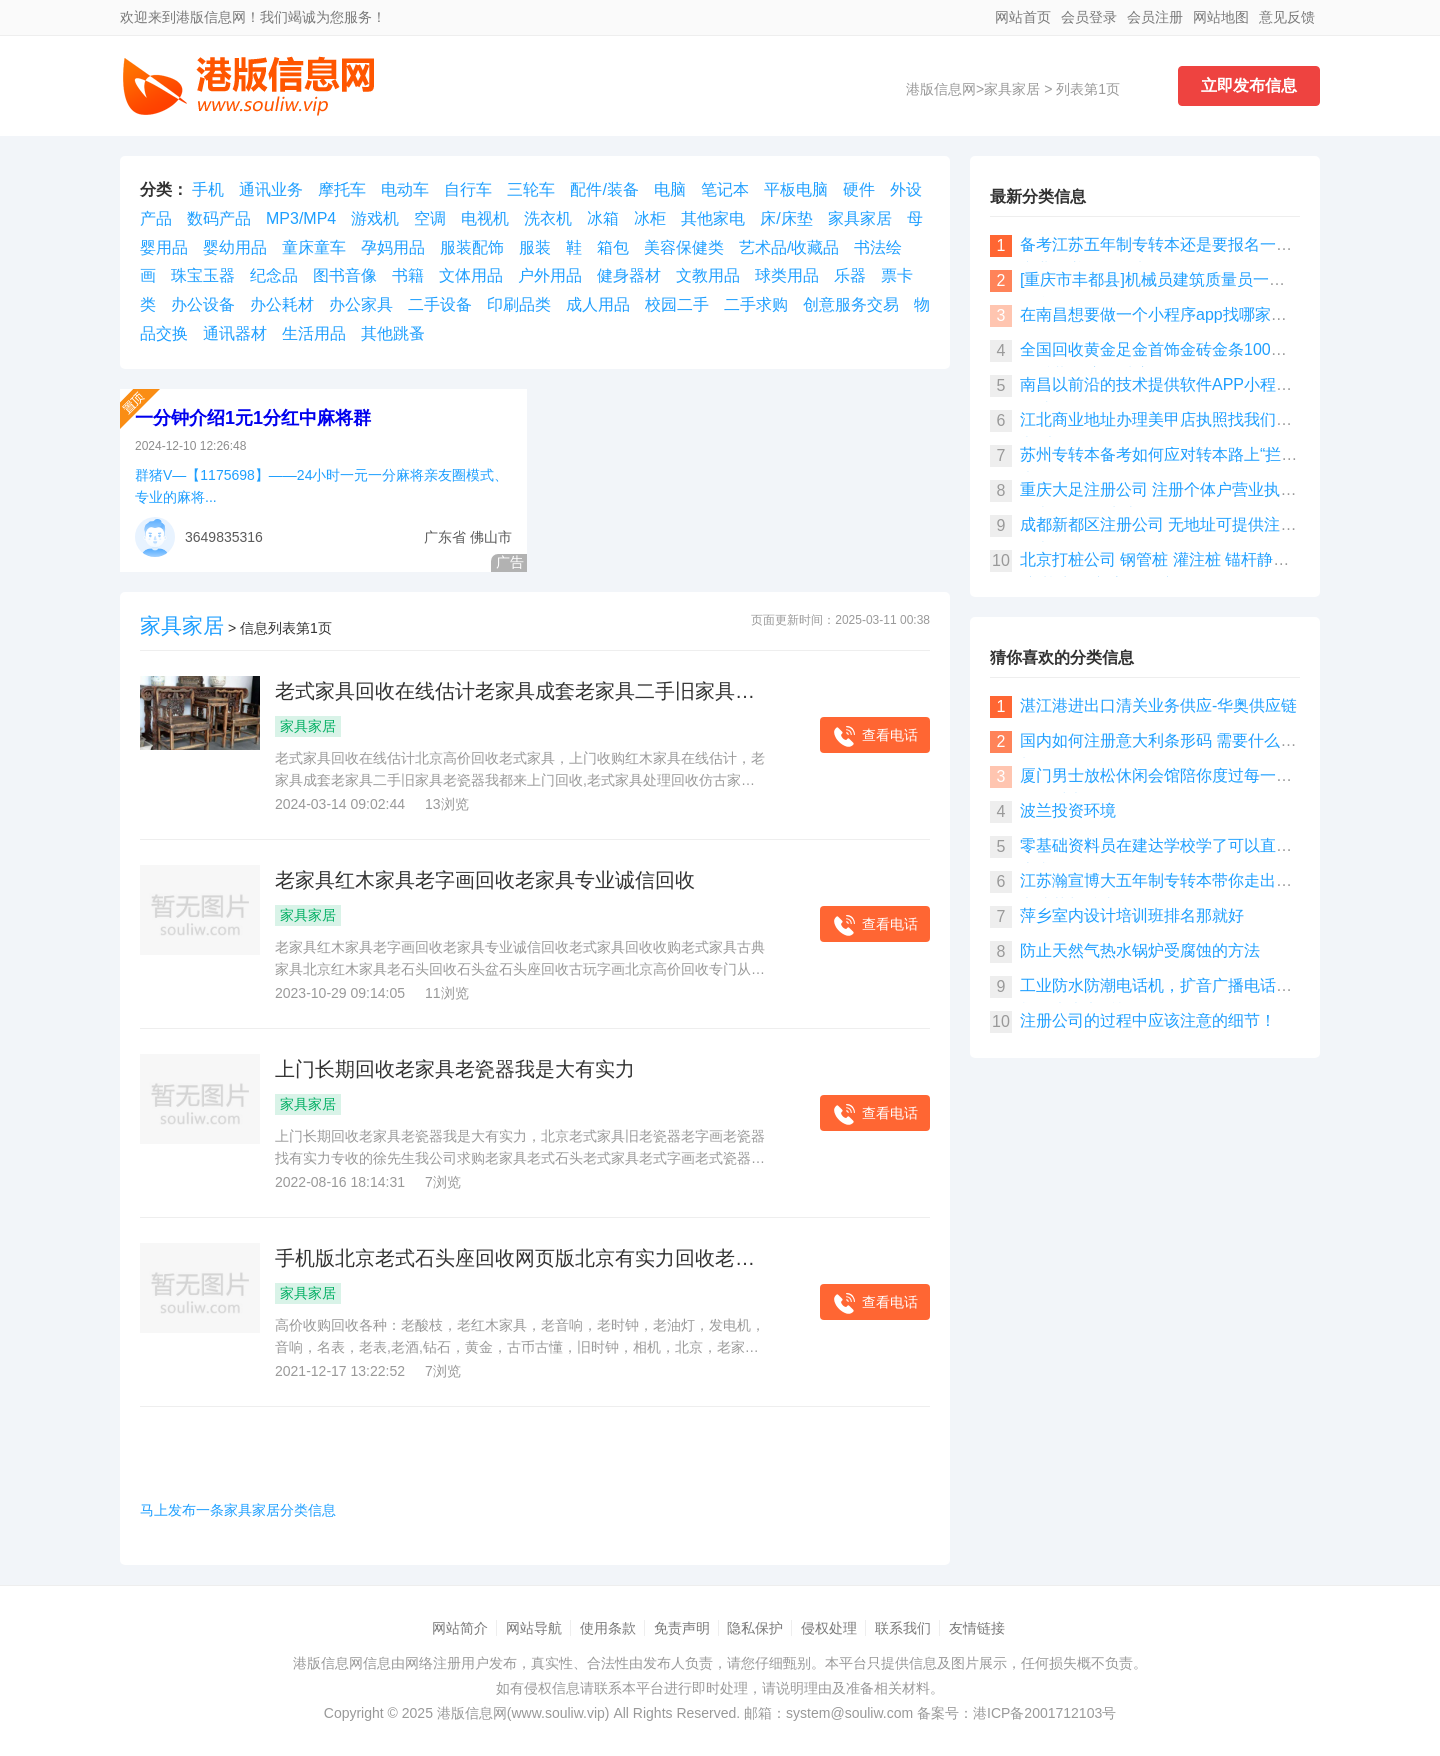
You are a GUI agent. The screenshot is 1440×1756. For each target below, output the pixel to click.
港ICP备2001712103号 (1044, 1713)
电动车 (405, 189)
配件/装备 (604, 189)
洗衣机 (548, 218)
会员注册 (1155, 17)
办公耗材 (282, 304)
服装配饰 (472, 247)
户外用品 (550, 275)
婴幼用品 (235, 247)
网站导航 (534, 1628)
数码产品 (219, 218)
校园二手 (677, 304)
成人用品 (598, 304)
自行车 (468, 189)
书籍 (408, 275)
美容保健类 (684, 247)
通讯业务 (271, 189)
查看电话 (875, 736)
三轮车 (531, 189)
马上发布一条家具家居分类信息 (238, 1510)
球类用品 (787, 275)
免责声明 (682, 1628)
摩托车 (342, 189)
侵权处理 (829, 1628)
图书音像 (345, 275)
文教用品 (708, 275)
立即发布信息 (1249, 85)
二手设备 (440, 304)
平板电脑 (796, 189)
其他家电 (713, 218)
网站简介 (460, 1628)
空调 (430, 218)
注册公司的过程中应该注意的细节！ (1148, 1020)
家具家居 (1012, 89)
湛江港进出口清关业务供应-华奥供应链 (1158, 705)
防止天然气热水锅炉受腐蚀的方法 (1140, 950)
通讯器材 (235, 333)
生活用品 (314, 333)
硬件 (859, 189)
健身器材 (629, 275)
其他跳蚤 (393, 333)
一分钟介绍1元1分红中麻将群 (253, 418)
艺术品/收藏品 (789, 247)
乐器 (850, 275)
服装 (535, 247)
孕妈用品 (393, 247)
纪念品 (274, 275)
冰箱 (603, 218)
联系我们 (903, 1628)
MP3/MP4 (301, 218)
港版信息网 (941, 89)
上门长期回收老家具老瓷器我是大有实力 (455, 1069)
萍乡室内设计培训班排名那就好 (1132, 915)
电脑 (670, 189)
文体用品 (471, 275)
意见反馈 (1287, 17)
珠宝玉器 (203, 275)
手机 (208, 189)
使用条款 (608, 1628)
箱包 (613, 247)
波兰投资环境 (1068, 810)
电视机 (485, 218)
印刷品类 (519, 304)
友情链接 (977, 1628)
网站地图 (1221, 17)
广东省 (445, 537)
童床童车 (314, 247)
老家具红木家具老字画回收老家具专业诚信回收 (485, 880)
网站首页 (1023, 17)
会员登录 (1089, 17)
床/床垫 (786, 218)
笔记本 (725, 189)
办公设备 (203, 304)
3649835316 (224, 537)
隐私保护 (755, 1628)
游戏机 (375, 218)
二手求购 (756, 304)
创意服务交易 (851, 304)
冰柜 (650, 218)
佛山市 (491, 537)
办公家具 (361, 304)
